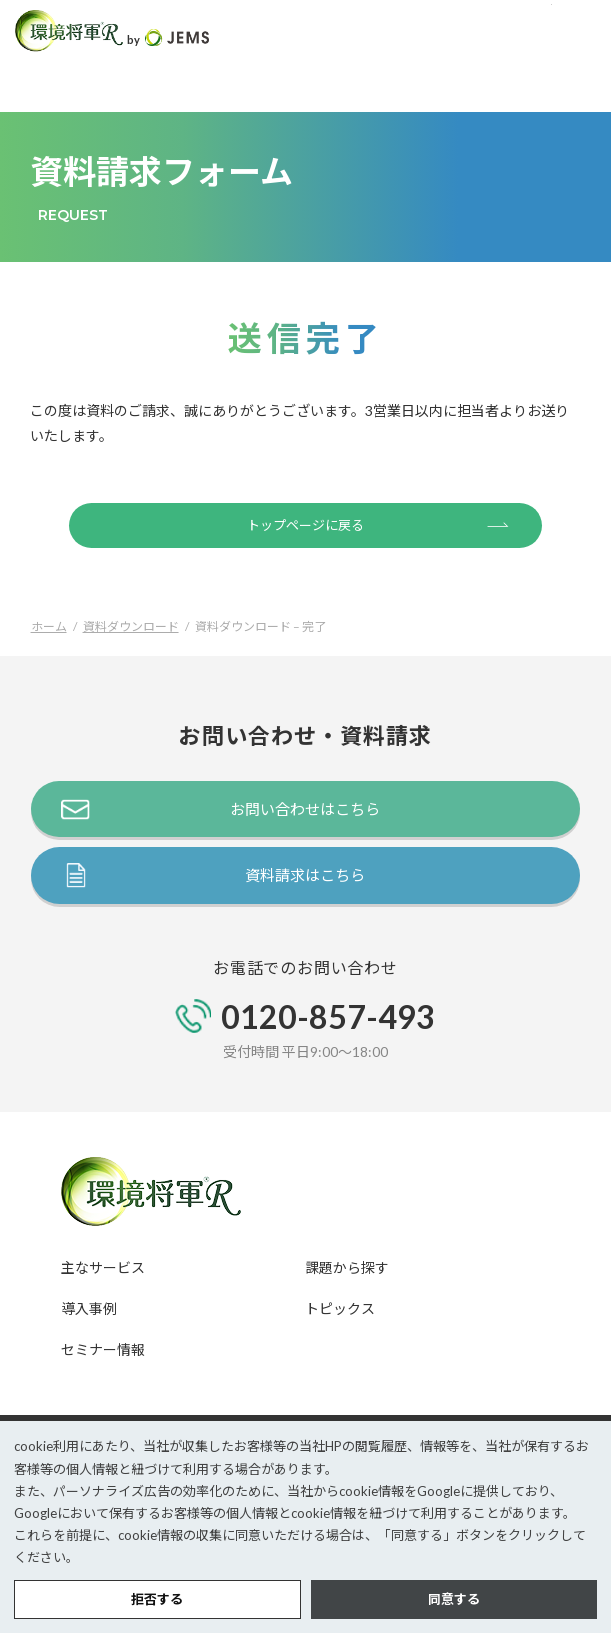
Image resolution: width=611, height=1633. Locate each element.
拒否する (157, 1599)
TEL (530, 31)
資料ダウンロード (131, 626)
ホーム (49, 626)
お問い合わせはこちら (305, 809)
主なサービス (103, 1267)
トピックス (340, 1308)
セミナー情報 (103, 1349)
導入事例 (89, 1308)
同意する (454, 1599)
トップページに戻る (378, 524)
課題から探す (347, 1267)
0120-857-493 (328, 1016)
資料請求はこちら (305, 875)
